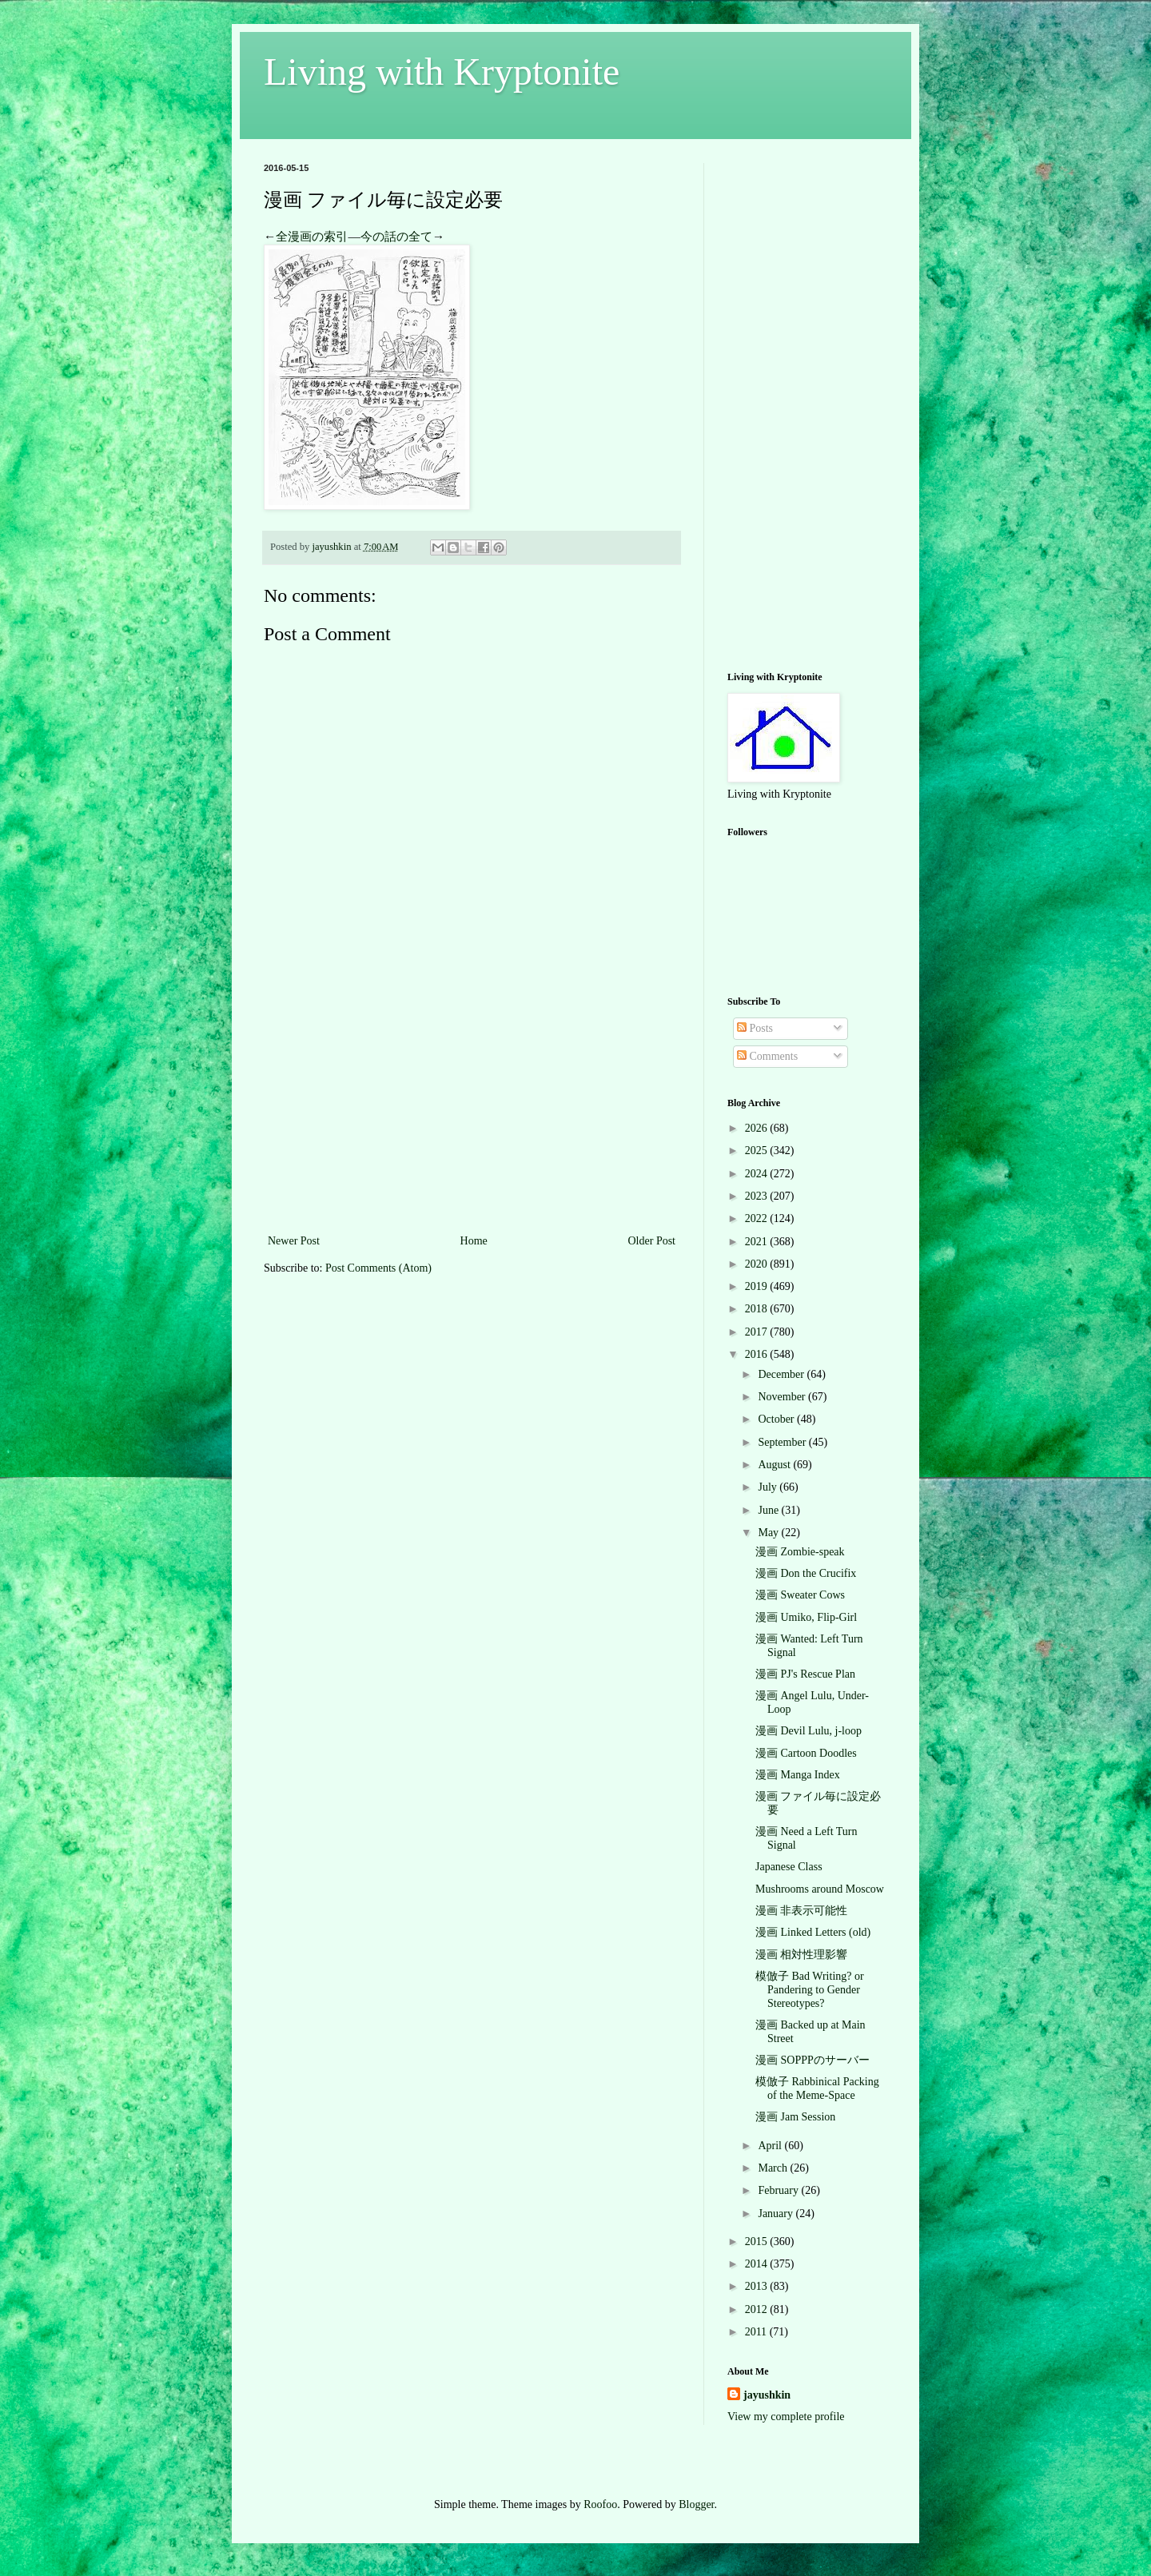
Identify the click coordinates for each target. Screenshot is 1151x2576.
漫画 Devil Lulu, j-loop (808, 1731)
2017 (758, 1332)
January (776, 2214)
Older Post (652, 1241)
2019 (758, 1286)
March (774, 2168)
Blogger (696, 2504)
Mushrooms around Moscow (819, 1889)
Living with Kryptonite (441, 71)
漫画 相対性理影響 (801, 1955)
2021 (758, 1242)
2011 (757, 2332)
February (779, 2190)
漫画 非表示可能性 (801, 1911)
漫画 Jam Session (795, 2117)
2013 (758, 2286)
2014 (758, 2264)
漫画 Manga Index (797, 1775)
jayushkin (767, 2395)
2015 (758, 2242)
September (783, 1442)
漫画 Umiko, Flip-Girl (806, 1617)
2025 (758, 1151)
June (769, 1510)
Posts (755, 1028)
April (771, 2146)
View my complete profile (786, 2417)
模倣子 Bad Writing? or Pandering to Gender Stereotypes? (809, 1989)
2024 (758, 1174)
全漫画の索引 (312, 236)
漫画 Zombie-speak (800, 1552)
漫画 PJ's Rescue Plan (805, 1674)
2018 (758, 1309)
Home (474, 1241)
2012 (758, 2309)
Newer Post (294, 1241)
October (777, 1419)
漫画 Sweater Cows (800, 1595)
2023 (758, 1196)
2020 (758, 1264)
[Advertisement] (471, 1111)
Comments (767, 1056)
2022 (758, 1218)
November (783, 1397)
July (768, 1487)
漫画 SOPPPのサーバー (812, 2060)
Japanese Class (788, 1867)
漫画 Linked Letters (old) (812, 1932)
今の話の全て (396, 236)
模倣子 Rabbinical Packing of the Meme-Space (817, 2088)
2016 (758, 1354)
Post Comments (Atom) (378, 1268)
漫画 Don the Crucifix (805, 1573)
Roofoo (600, 2504)
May (769, 1533)
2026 (758, 1128)
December (782, 1374)
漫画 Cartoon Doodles (806, 1753)
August (775, 1465)
